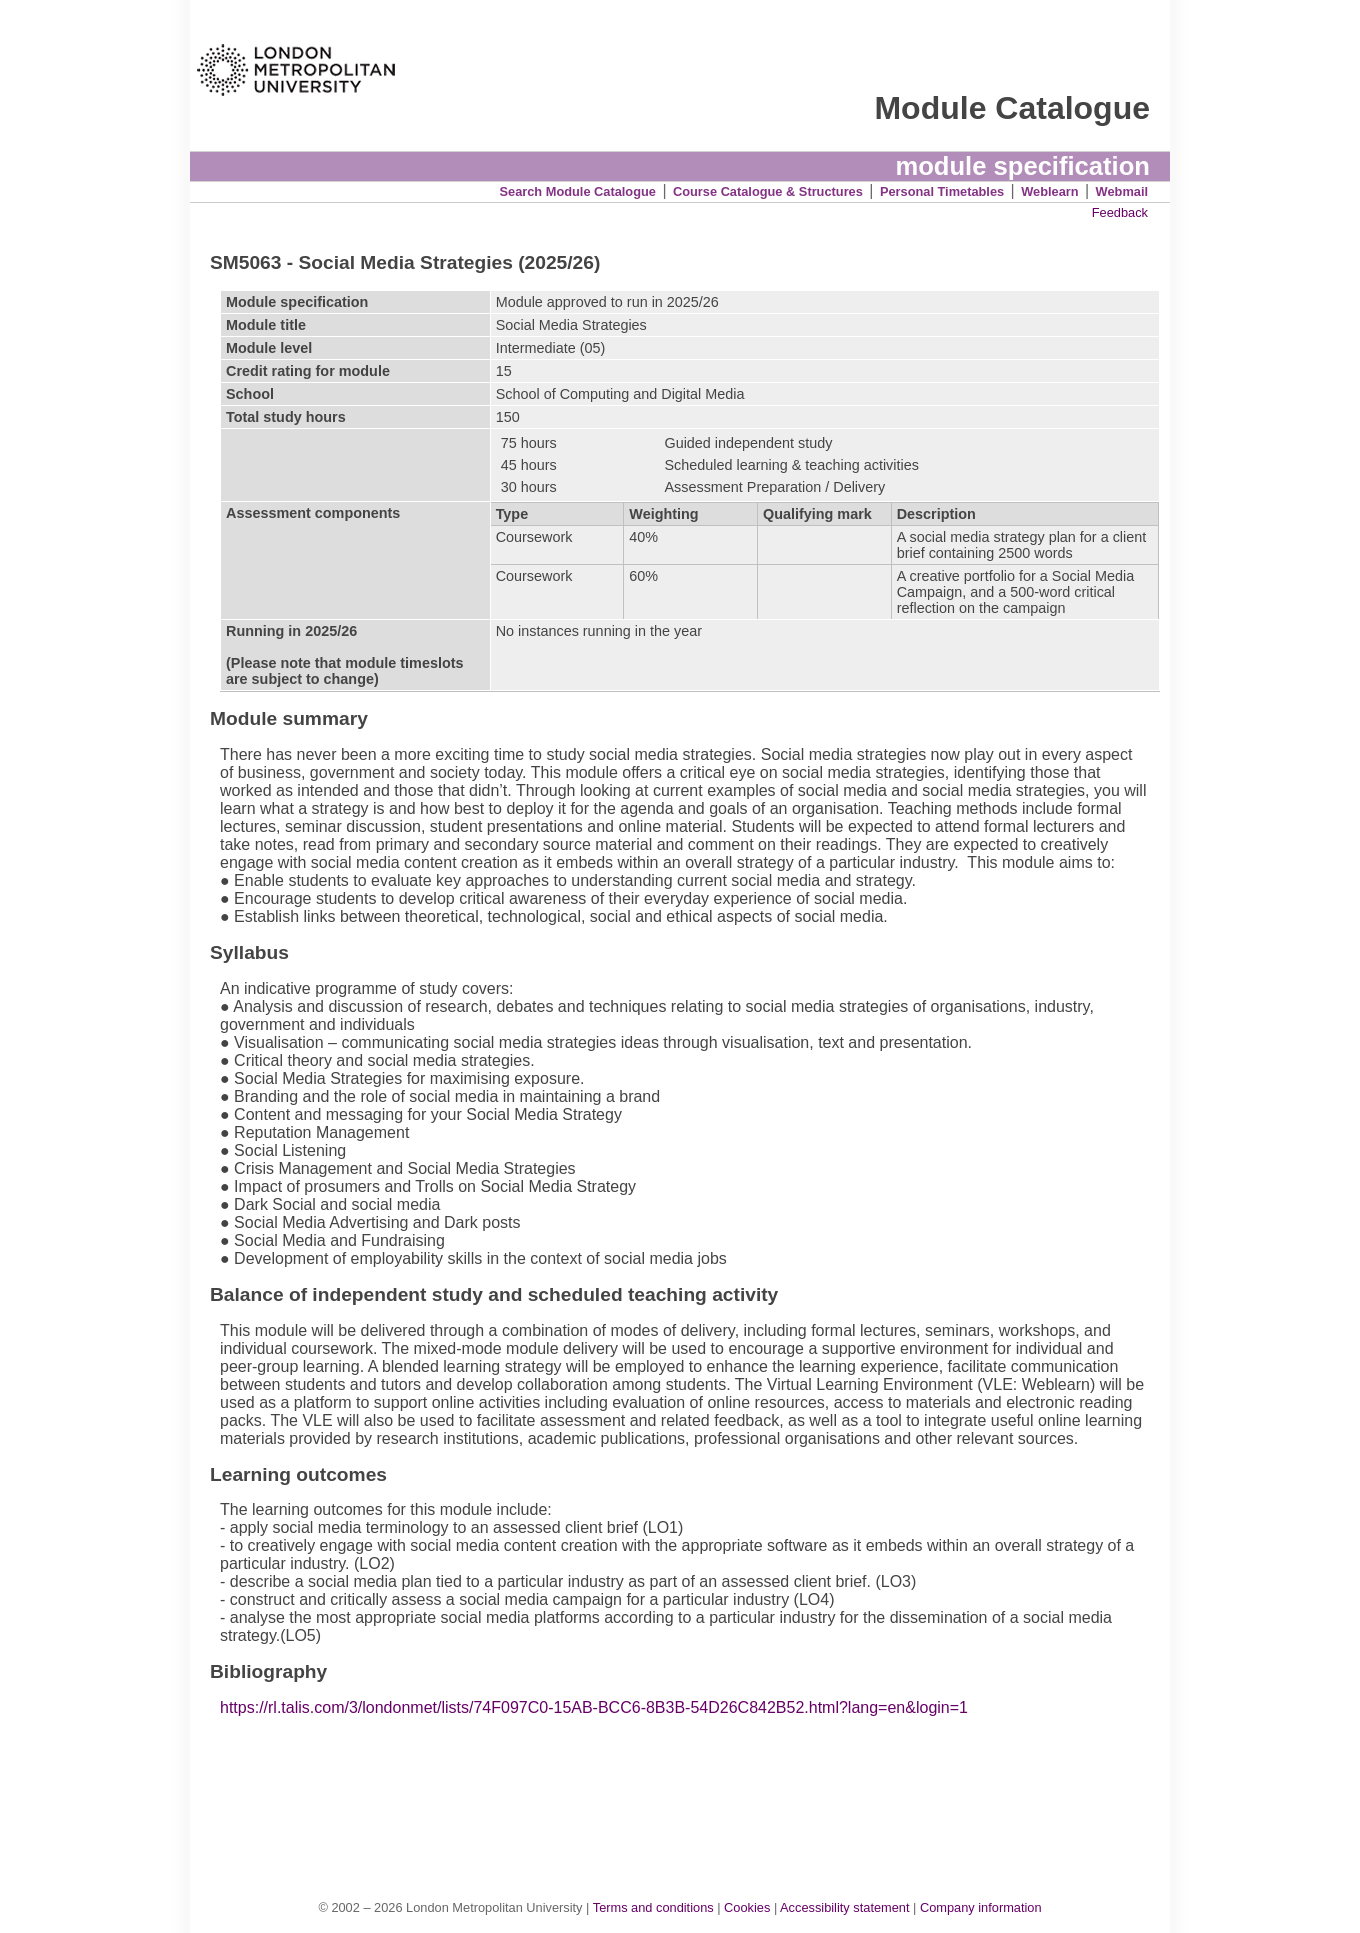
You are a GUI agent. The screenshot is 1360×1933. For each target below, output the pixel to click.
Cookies (747, 1907)
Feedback (1120, 212)
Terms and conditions (653, 1907)
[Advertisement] (690, 1787)
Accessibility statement (844, 1907)
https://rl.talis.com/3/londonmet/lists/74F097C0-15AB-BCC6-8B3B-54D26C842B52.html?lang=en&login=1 (594, 1707)
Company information (981, 1907)
